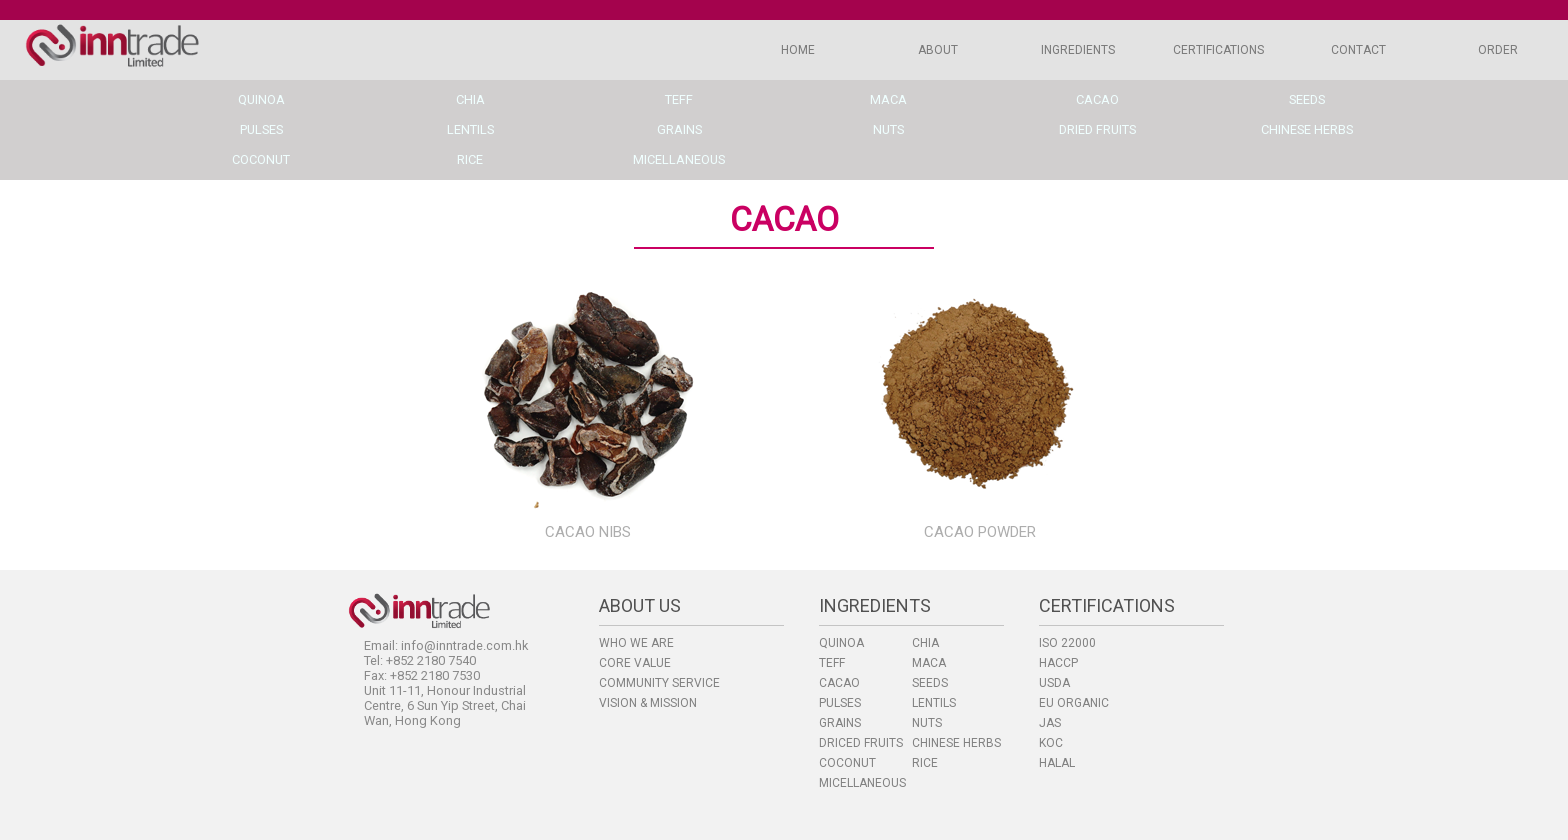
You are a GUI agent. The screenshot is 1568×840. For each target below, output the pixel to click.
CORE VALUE (635, 663)
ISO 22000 (1067, 643)
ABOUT (938, 50)
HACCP (1058, 663)
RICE (925, 763)
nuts (888, 129)
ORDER (1498, 50)
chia (470, 99)
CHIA (925, 643)
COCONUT (847, 763)
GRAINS (840, 723)
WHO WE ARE (636, 643)
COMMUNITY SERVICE (659, 683)
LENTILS (934, 703)
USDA (1054, 683)
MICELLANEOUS (862, 783)
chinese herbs (1307, 129)
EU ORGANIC (1074, 703)
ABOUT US (640, 605)
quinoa (261, 99)
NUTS (927, 723)
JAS (1050, 723)
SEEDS (930, 683)
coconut (261, 159)
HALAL (1057, 763)
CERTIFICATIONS (1218, 50)
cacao (1097, 99)
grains (679, 129)
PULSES (840, 703)
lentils (470, 129)
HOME (798, 50)
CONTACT (1358, 50)
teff (679, 99)
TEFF (832, 663)
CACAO (839, 683)
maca (888, 99)
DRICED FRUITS (861, 743)
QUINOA (841, 643)
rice (470, 159)
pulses (261, 129)
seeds (1307, 99)
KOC (1051, 743)
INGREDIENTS (1078, 50)
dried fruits (1097, 129)
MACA (929, 663)
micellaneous (679, 159)
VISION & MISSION (648, 703)
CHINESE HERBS (956, 743)
